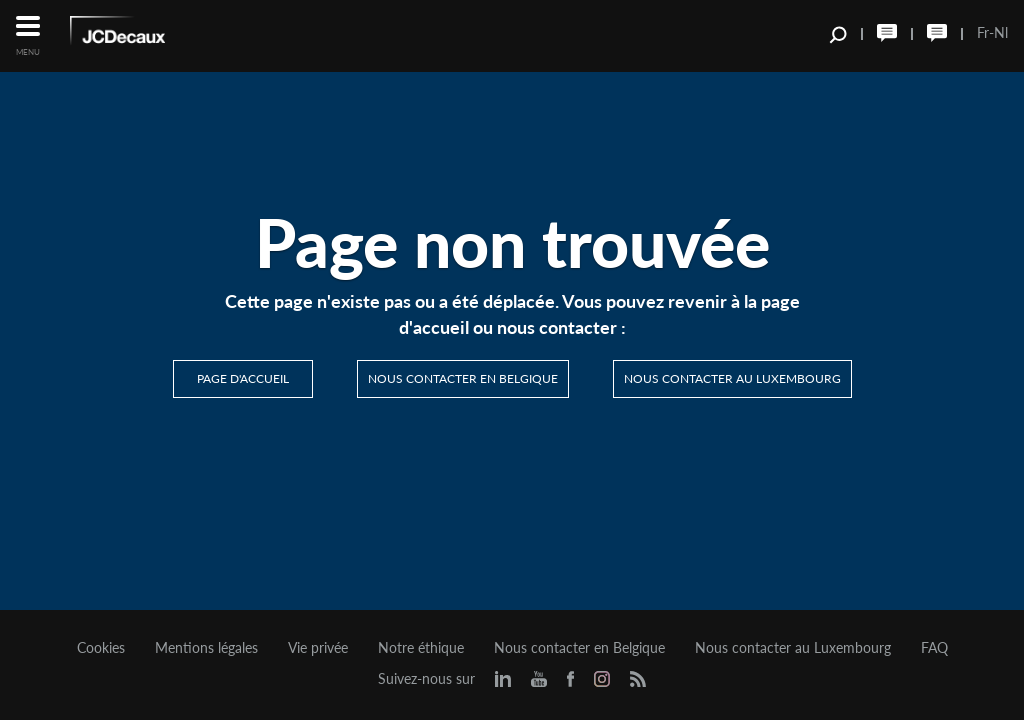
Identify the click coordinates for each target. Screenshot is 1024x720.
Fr (983, 32)
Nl (1001, 32)
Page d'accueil (243, 378)
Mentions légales (206, 648)
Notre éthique (421, 648)
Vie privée (318, 648)
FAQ (934, 648)
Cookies (101, 648)
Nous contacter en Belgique (463, 378)
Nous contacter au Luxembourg (732, 378)
